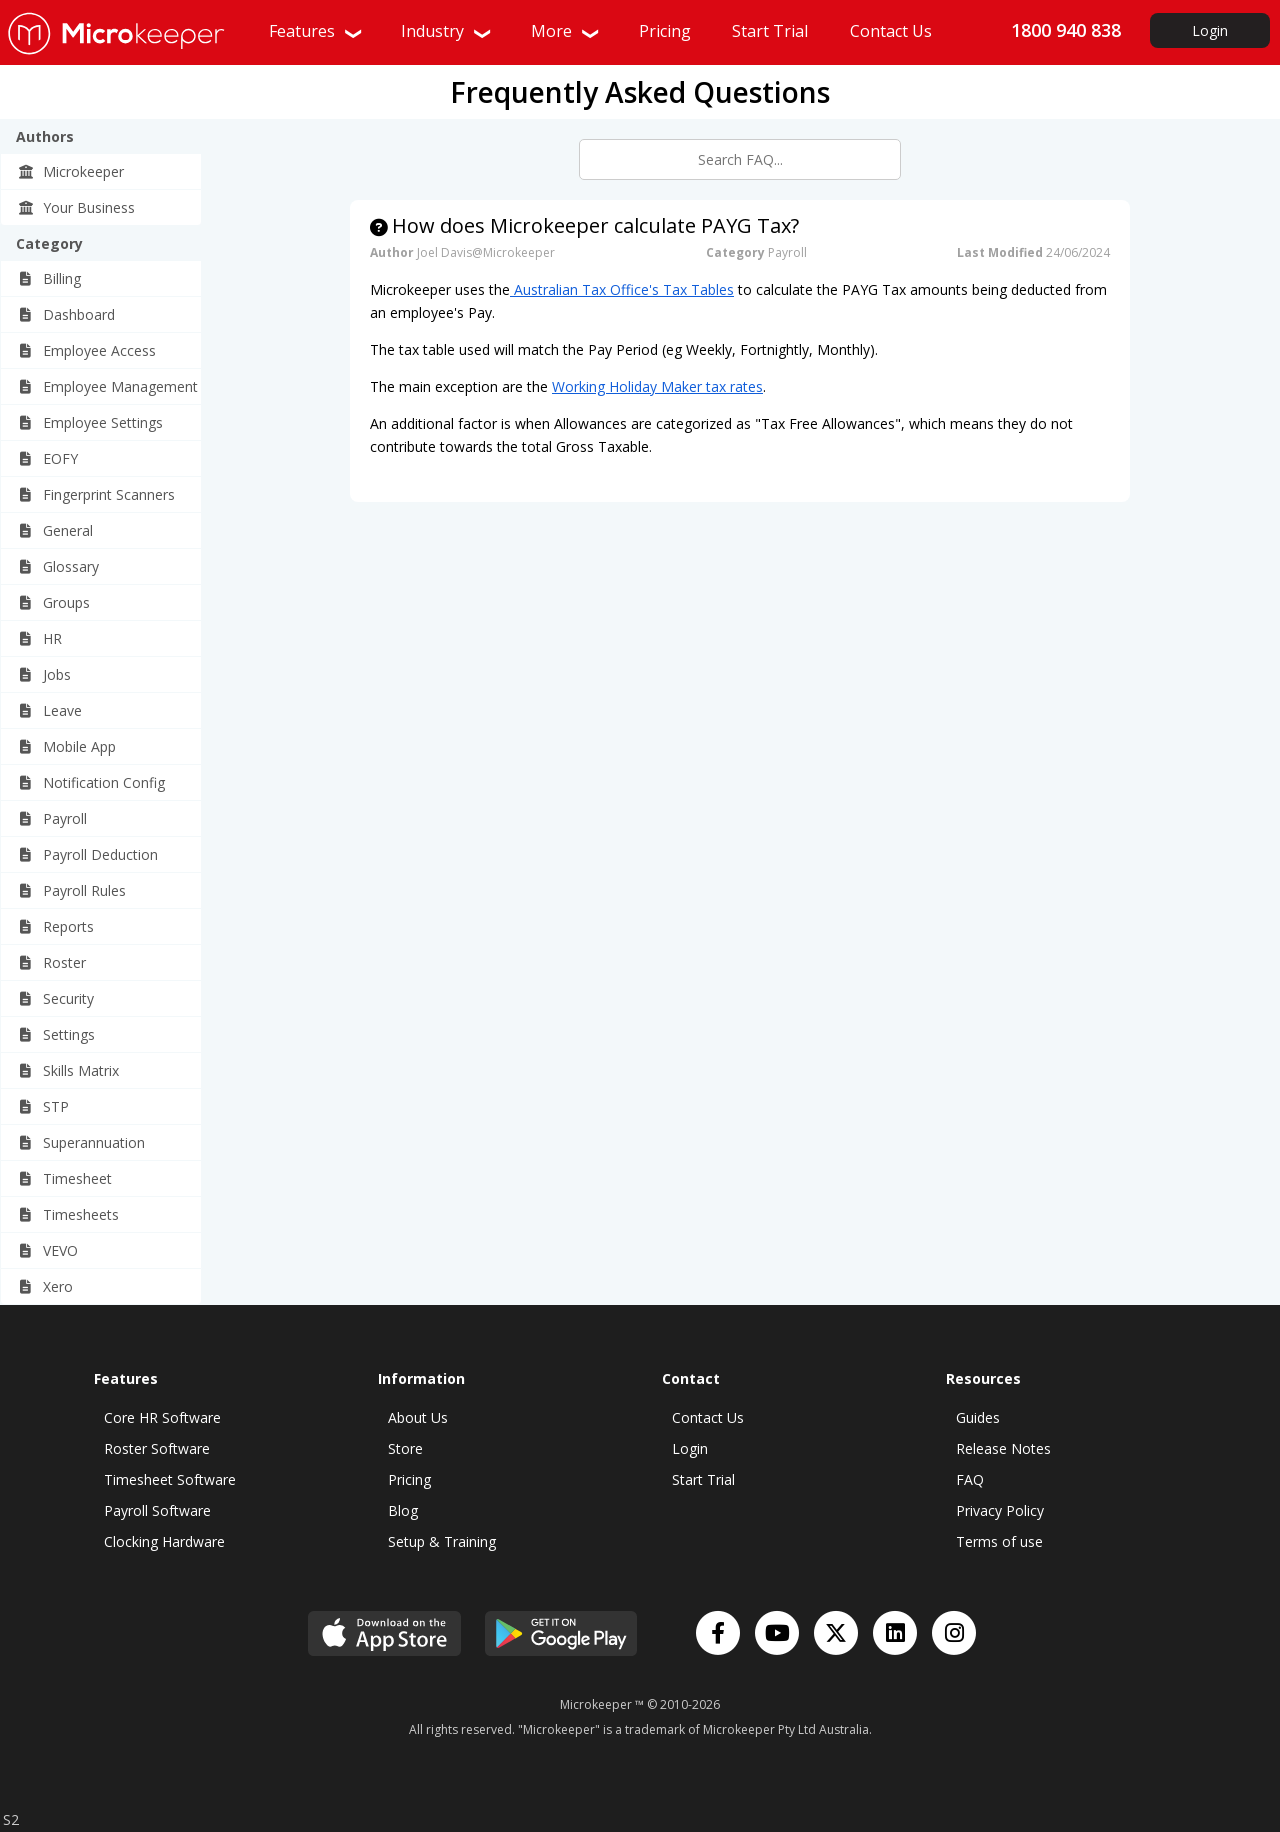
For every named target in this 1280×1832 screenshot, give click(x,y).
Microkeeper (70, 171)
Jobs (44, 674)
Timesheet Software (170, 1479)
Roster (51, 962)
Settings (56, 1034)
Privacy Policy (1000, 1510)
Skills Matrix (68, 1070)
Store (405, 1448)
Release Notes (1003, 1448)
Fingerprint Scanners (96, 494)
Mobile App (66, 746)
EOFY (47, 458)
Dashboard (66, 314)
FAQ (970, 1479)
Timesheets (68, 1214)
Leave (49, 710)
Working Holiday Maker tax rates (657, 386)
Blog (403, 1510)
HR (39, 638)
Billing (49, 278)
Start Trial (703, 1479)
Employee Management (107, 386)
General (55, 530)
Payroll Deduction (87, 854)
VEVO (47, 1250)
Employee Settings (90, 422)
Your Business (76, 207)
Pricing (409, 1479)
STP (43, 1106)
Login (1210, 30)
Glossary (58, 566)
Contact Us (708, 1417)
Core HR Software (162, 1417)
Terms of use (999, 1541)
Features (316, 31)
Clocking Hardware (164, 1541)
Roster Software (157, 1448)
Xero (45, 1286)
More (566, 31)
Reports (55, 926)
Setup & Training (442, 1541)
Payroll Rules (71, 890)
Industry (447, 31)
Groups (53, 602)
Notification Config (91, 782)
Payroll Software (157, 1510)
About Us (418, 1417)
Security (55, 998)
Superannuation (81, 1142)
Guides (978, 1417)
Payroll (52, 818)
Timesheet (64, 1178)
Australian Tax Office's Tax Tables (622, 289)
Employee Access (86, 350)
